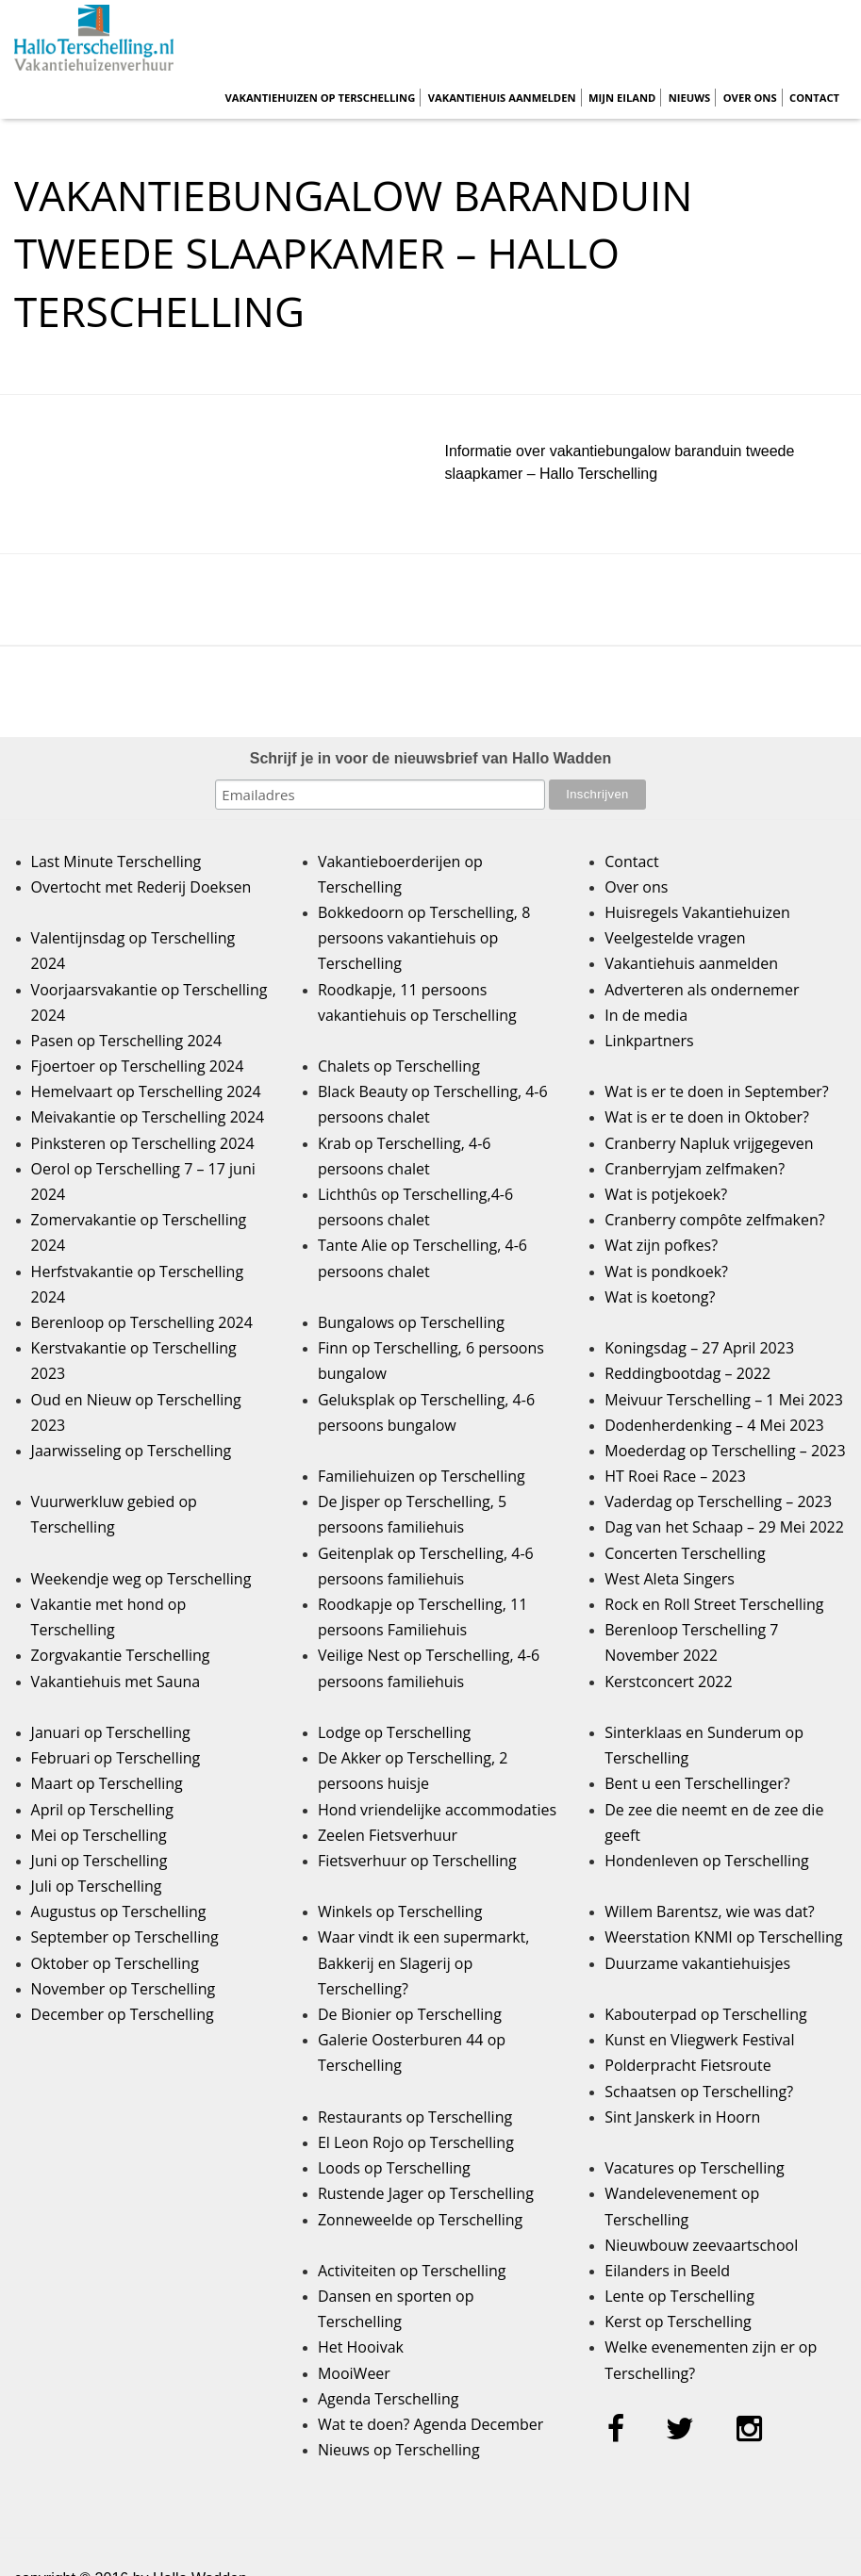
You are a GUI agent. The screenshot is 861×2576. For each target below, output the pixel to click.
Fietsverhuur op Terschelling (417, 1860)
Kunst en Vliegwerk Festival (699, 2039)
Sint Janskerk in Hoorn (682, 2117)
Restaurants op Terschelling (415, 2117)
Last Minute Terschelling (116, 861)
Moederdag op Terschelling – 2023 (724, 1450)
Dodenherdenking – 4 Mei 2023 (713, 1425)
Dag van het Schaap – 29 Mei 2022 (724, 1527)
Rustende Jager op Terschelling (426, 2193)
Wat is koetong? (659, 1297)
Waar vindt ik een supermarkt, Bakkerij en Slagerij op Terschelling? (424, 1962)
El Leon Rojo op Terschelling (416, 2142)
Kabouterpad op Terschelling (705, 2014)
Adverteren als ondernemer (701, 989)
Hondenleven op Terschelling (706, 1860)
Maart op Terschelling (107, 1783)
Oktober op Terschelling (115, 1963)
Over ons (750, 97)
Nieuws (690, 97)
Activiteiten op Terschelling (412, 2270)
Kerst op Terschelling (677, 2321)
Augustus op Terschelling (119, 1911)
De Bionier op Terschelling (410, 2014)
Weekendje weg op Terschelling (141, 1578)
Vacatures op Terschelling (694, 2168)
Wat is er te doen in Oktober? (706, 1117)
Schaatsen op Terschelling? (698, 2091)
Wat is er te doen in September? (716, 1091)
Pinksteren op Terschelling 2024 (143, 1143)
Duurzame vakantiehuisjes (697, 1963)
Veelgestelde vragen (674, 937)
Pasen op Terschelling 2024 (126, 1040)
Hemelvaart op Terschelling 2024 (146, 1091)
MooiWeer (354, 2373)
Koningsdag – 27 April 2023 (699, 1347)
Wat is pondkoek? (666, 1271)
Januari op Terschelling (110, 1732)
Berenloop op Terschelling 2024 (142, 1322)
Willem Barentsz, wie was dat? (709, 1911)
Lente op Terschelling (679, 2296)
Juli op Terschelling (96, 1886)
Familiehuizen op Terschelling (421, 1476)
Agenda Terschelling (388, 2398)
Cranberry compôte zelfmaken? (714, 1219)
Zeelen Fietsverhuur (387, 1835)
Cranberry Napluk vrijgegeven (708, 1143)
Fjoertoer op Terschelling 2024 (137, 1066)
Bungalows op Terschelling (411, 1322)
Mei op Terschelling (99, 1835)
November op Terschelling (123, 1988)
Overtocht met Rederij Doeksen (141, 887)
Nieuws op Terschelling (399, 2449)
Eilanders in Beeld (667, 2270)
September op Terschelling (125, 1937)
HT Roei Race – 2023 (675, 1476)
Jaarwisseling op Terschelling (131, 1450)
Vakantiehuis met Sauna (116, 1681)
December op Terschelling (122, 2014)
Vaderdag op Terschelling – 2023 (718, 1501)
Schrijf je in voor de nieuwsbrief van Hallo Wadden (430, 758)
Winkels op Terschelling (400, 1911)
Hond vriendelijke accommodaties (437, 1809)
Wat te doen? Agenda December (430, 2424)
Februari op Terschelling (116, 1757)
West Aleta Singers (669, 1578)
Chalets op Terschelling (399, 1066)
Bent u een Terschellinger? (696, 1783)
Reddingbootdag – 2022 (687, 1373)
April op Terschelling (102, 1809)
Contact (814, 97)
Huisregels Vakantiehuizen (697, 912)
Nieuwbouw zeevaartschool (701, 2245)
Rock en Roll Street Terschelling (713, 1604)
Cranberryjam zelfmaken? (694, 1168)
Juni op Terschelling (99, 1860)
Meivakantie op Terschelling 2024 (148, 1117)
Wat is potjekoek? (665, 1194)
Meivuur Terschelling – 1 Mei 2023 (723, 1399)
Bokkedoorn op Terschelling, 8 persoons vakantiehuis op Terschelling (424, 938)
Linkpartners (649, 1040)
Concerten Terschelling (684, 1553)
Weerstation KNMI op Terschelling (723, 1937)
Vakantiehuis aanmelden (502, 97)
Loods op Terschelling (394, 2168)
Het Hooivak (361, 2347)
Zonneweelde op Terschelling (420, 2219)
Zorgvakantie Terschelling (120, 1655)
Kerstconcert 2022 (668, 1681)
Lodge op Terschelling (394, 1732)
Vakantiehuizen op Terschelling (319, 97)
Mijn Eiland (621, 97)
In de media (645, 1015)
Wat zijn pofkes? (661, 1245)
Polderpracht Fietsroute (687, 2065)
